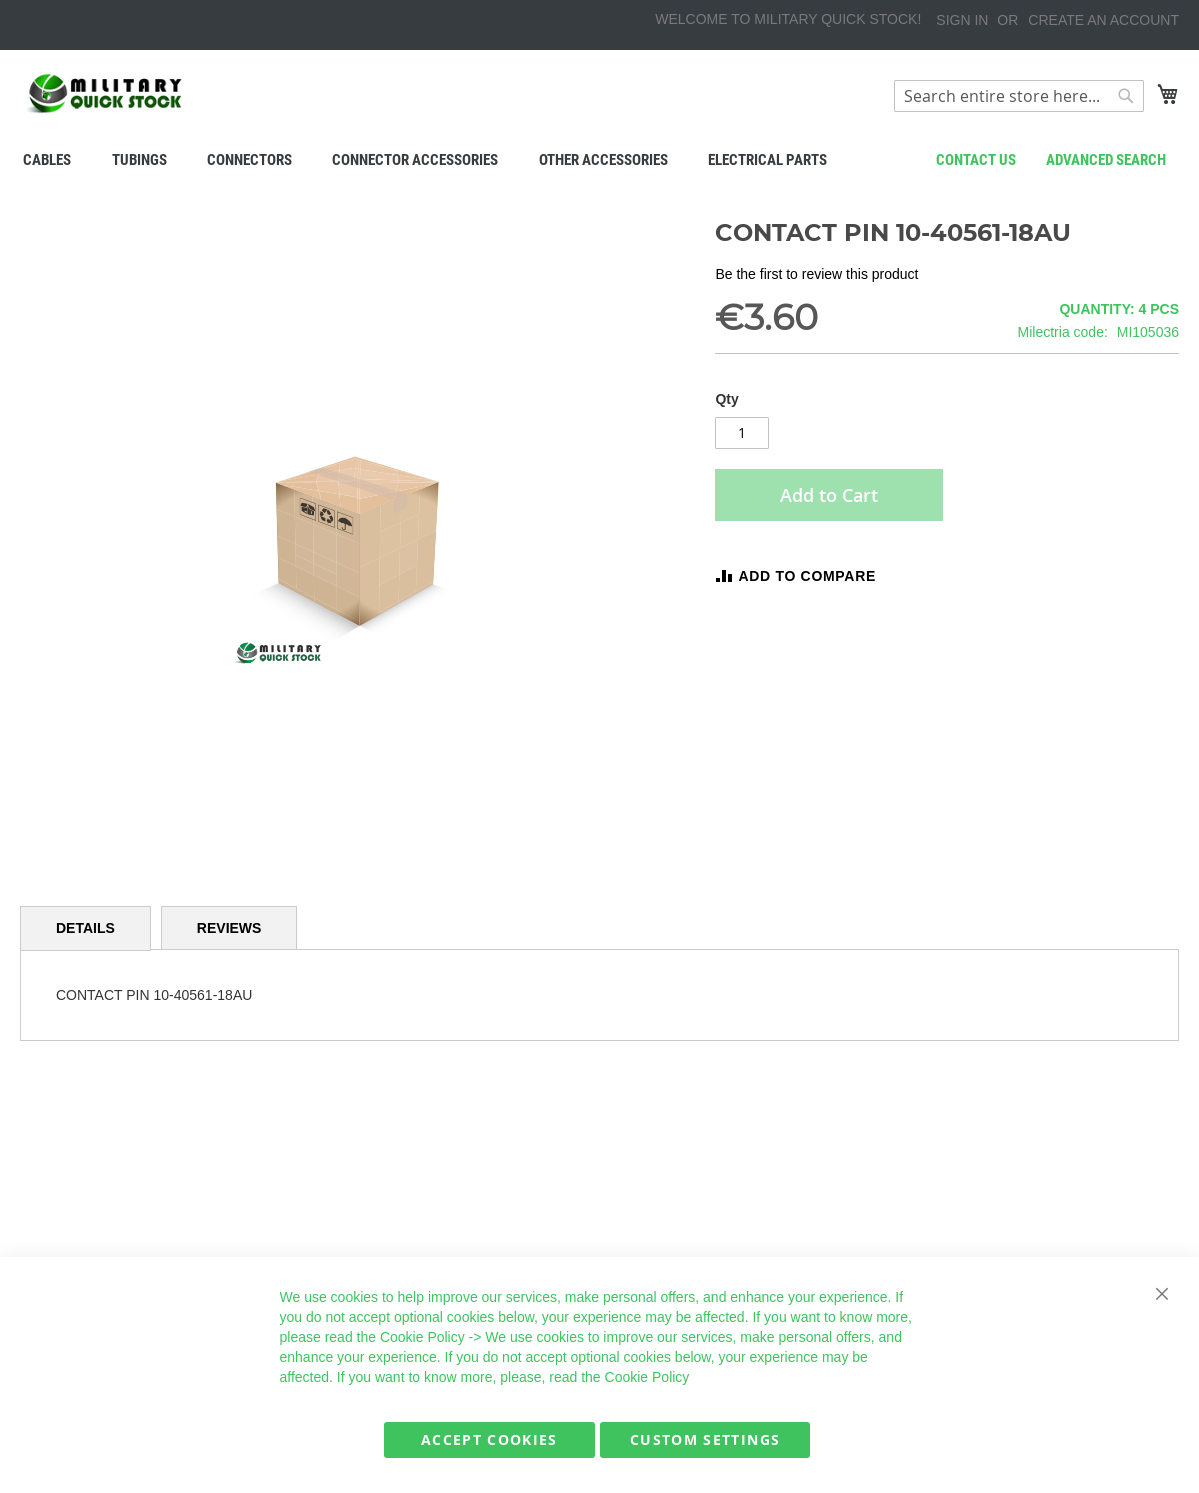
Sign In (962, 20)
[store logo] (105, 93)
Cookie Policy (422, 1337)
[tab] (85, 928)
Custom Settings (705, 1439)
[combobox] (1019, 96)
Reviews (229, 928)
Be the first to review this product (816, 274)
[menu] (599, 160)
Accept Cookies (489, 1439)
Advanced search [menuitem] (1106, 160)
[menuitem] (47, 160)
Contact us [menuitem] (976, 160)
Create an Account (1103, 20)
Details (85, 928)
